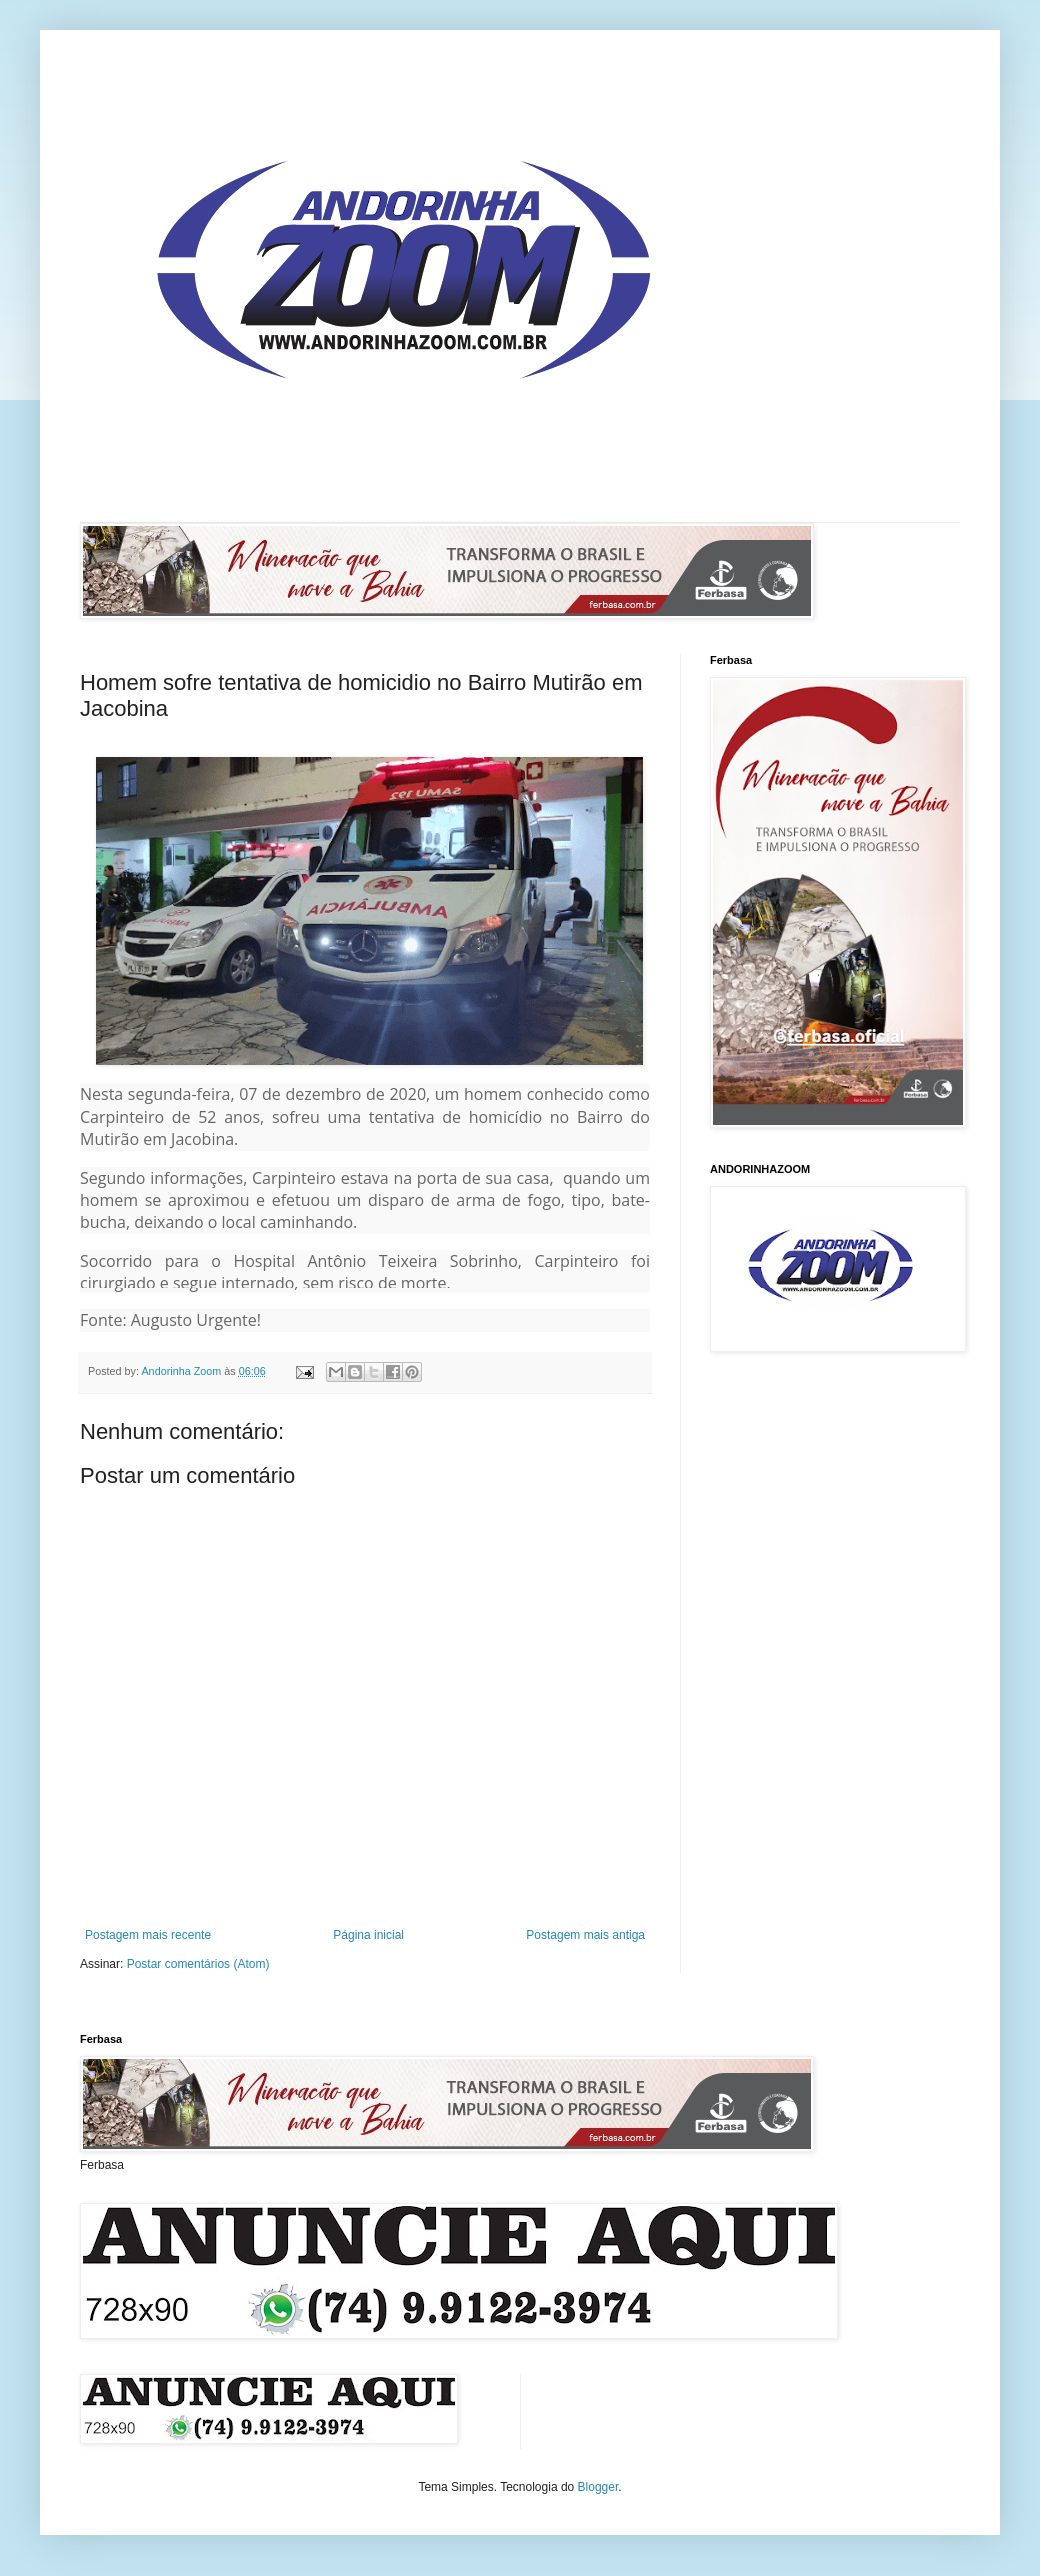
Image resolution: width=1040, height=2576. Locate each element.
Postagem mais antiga (585, 1935)
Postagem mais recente (148, 1935)
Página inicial (368, 1935)
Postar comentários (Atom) (198, 1964)
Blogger (598, 2487)
